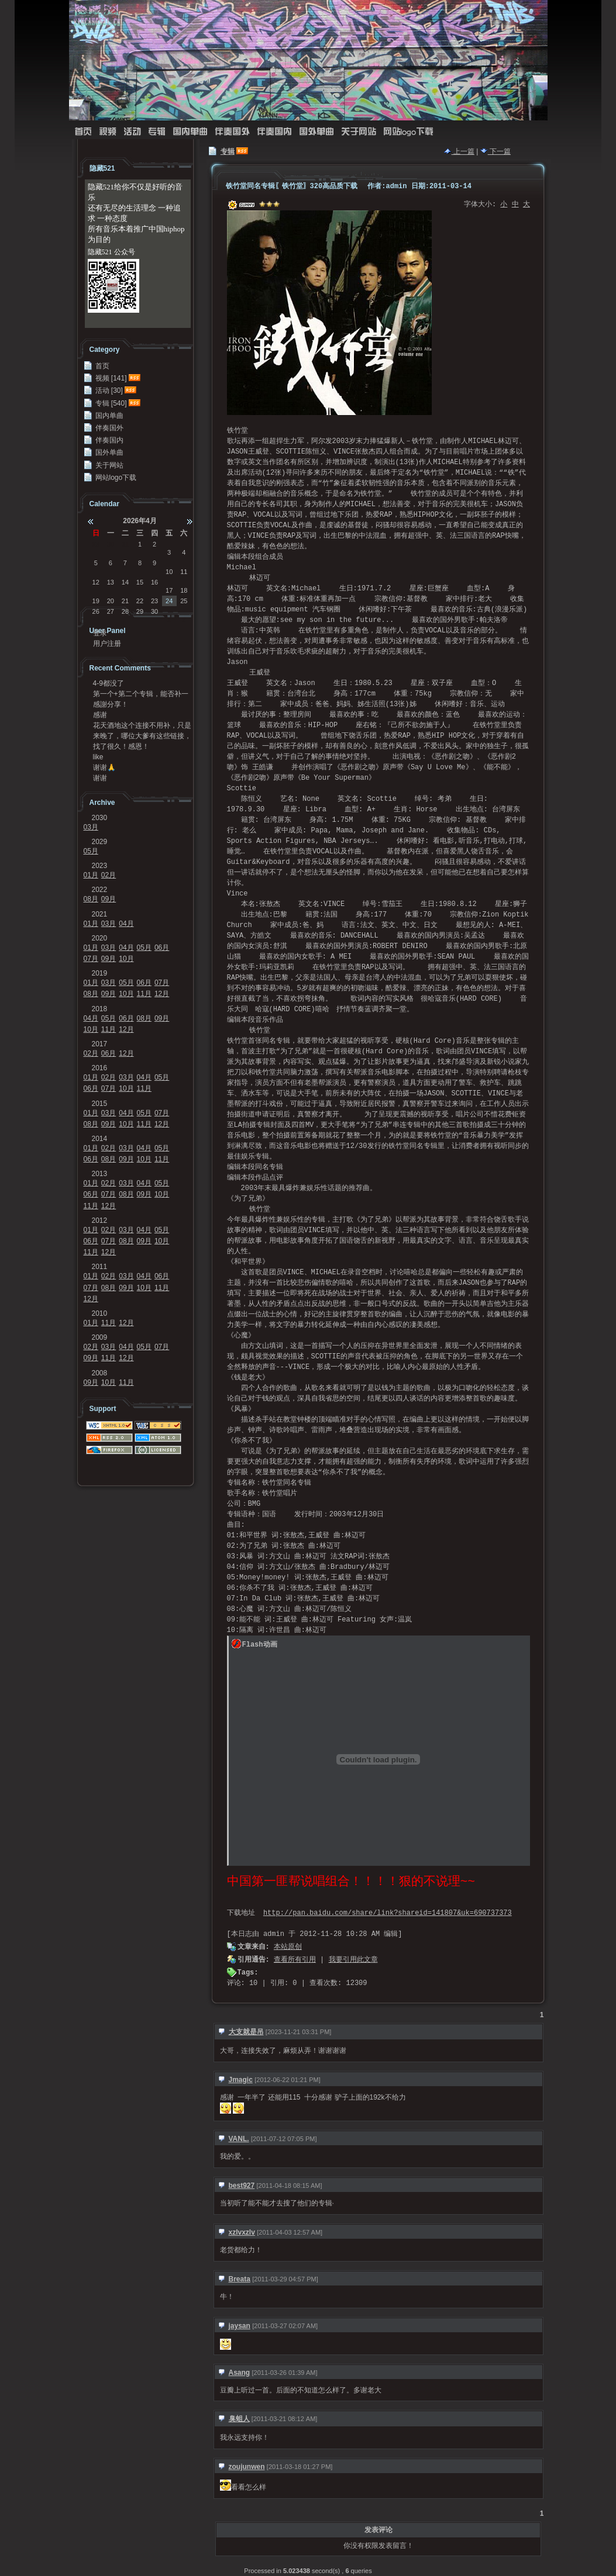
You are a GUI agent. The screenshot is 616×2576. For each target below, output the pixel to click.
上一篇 (459, 151)
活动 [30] (109, 390)
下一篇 (495, 151)
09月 (108, 899)
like (98, 757)
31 (125, 544)
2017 (100, 1044)
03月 (91, 827)
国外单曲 (316, 132)
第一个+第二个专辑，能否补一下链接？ (140, 694)
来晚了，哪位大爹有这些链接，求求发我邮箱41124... (142, 736)
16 (154, 582)
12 (95, 582)
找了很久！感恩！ (121, 746)
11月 (144, 994)
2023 (100, 866)
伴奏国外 (232, 132)
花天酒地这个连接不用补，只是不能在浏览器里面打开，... (142, 725)
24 (169, 600)
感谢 (100, 715)
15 (139, 582)
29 (95, 544)
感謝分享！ (110, 704)
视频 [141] (111, 378)
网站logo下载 (408, 132)
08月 (91, 899)
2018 (100, 1009)
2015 (100, 1103)
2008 (100, 1373)
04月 (126, 923)
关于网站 (358, 132)
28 (125, 611)
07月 (91, 959)
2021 (100, 914)
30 (110, 544)
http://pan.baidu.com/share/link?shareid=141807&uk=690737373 (387, 1913)
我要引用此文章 (353, 1960)
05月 (91, 851)
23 (154, 600)
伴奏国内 (274, 132)
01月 (91, 875)
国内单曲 (190, 132)
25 (183, 600)
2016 (100, 1068)
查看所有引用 (295, 1960)
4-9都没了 (108, 683)
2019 (100, 973)
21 (125, 600)
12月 (161, 994)
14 (125, 582)
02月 (108, 875)
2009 (100, 1337)
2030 (100, 818)
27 (110, 611)
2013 (100, 1174)
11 (183, 571)
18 (183, 590)
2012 (100, 1220)
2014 (100, 1139)
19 (95, 600)
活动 (132, 132)
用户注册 (107, 643)
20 (110, 600)
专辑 (157, 132)
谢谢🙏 (104, 767)
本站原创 (288, 1947)
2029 (100, 842)
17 (169, 590)
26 (95, 611)
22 (139, 600)
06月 (161, 947)
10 (169, 571)
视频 (107, 132)
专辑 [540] (111, 403)
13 (110, 582)
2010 (100, 1313)
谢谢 (100, 778)
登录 (100, 633)
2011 (100, 1267)
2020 (100, 938)
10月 (126, 959)
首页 (83, 132)
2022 (100, 890)
